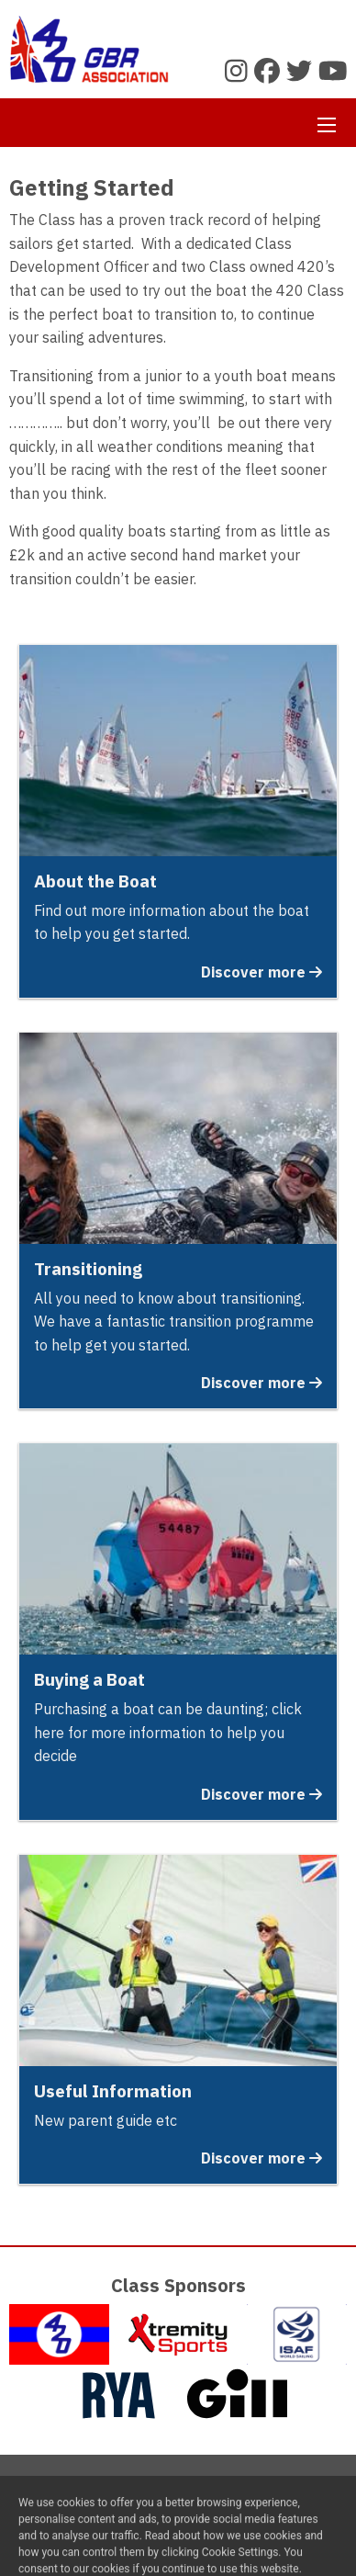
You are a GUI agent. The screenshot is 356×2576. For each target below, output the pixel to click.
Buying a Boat (89, 1679)
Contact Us (127, 2493)
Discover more (261, 972)
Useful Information (113, 2091)
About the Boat (95, 881)
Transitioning (88, 1269)
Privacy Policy (221, 2493)
